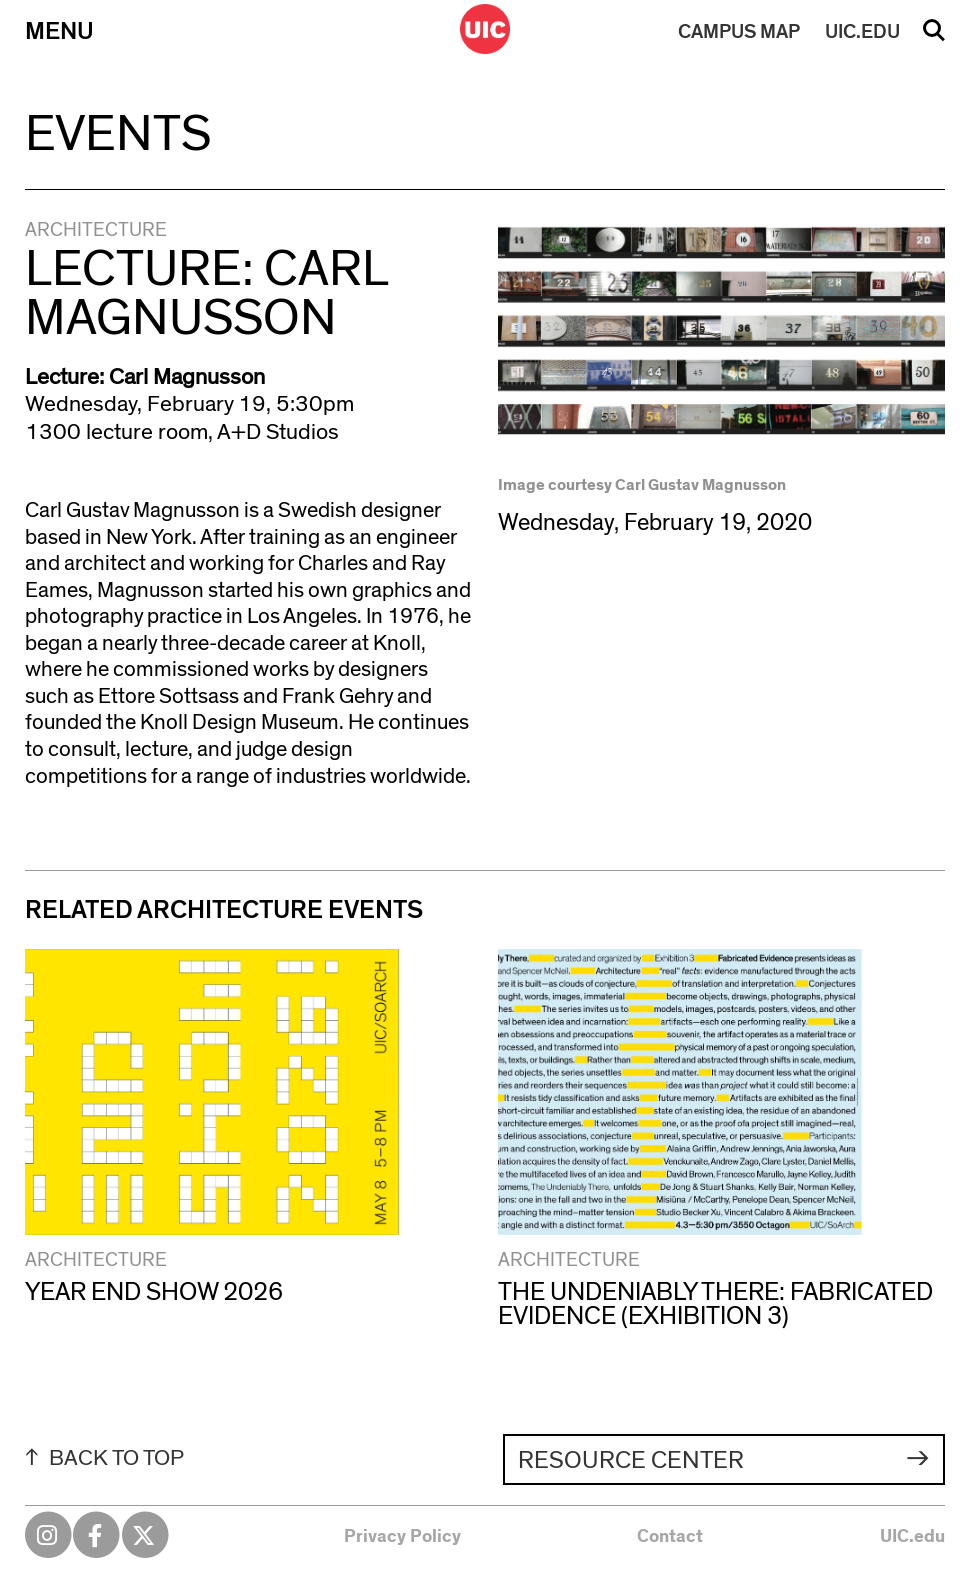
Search (934, 37)
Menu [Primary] (59, 31)
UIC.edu (912, 1536)
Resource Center (631, 1460)
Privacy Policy (402, 1536)
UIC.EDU (862, 32)
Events (118, 134)
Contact (670, 1536)
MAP (739, 32)
